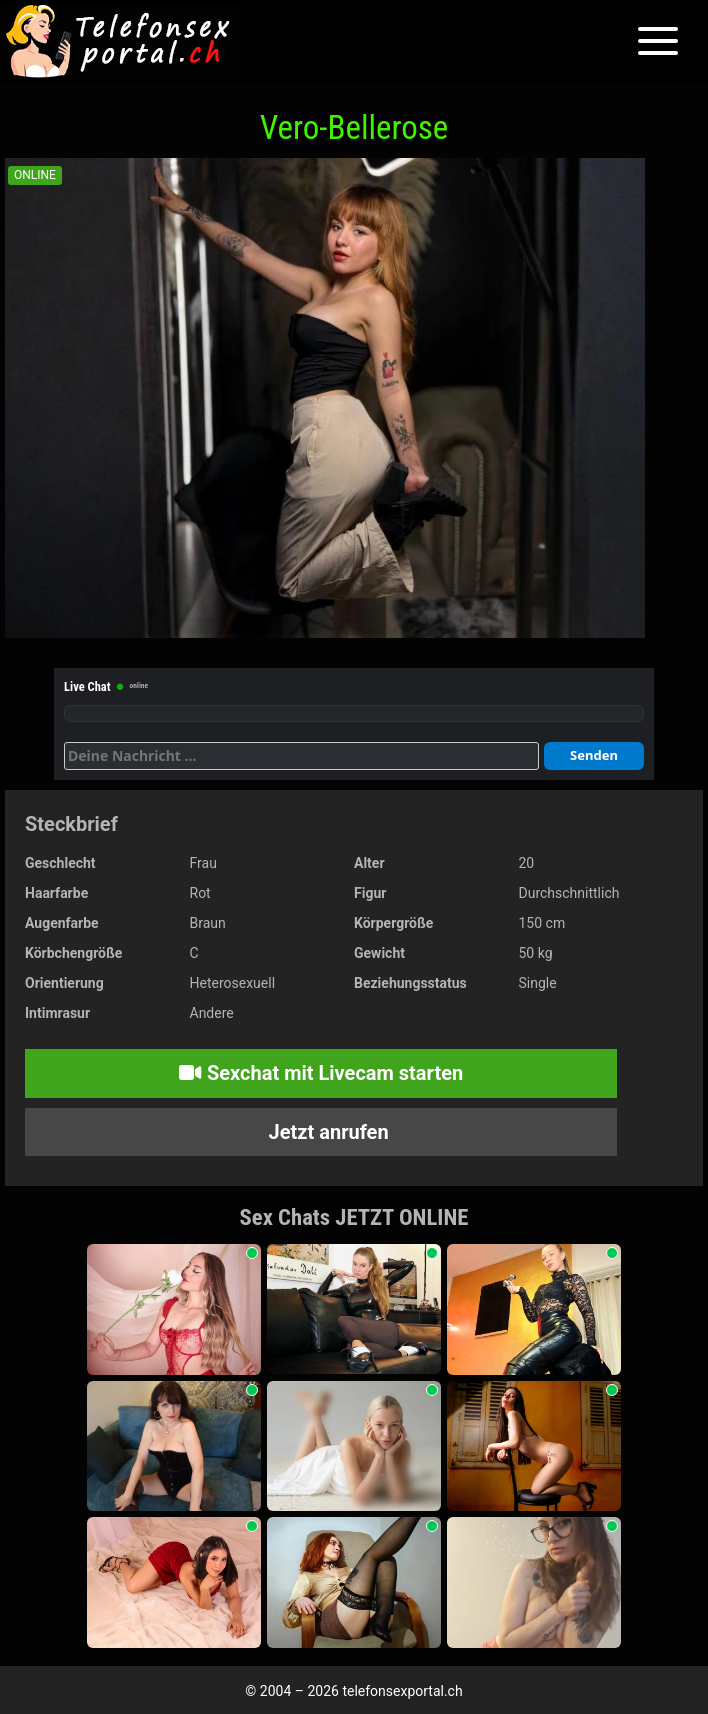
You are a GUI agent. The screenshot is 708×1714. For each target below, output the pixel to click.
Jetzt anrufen (326, 1132)
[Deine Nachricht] (301, 756)
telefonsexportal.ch (402, 1691)
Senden (594, 755)
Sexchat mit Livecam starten (321, 1073)
